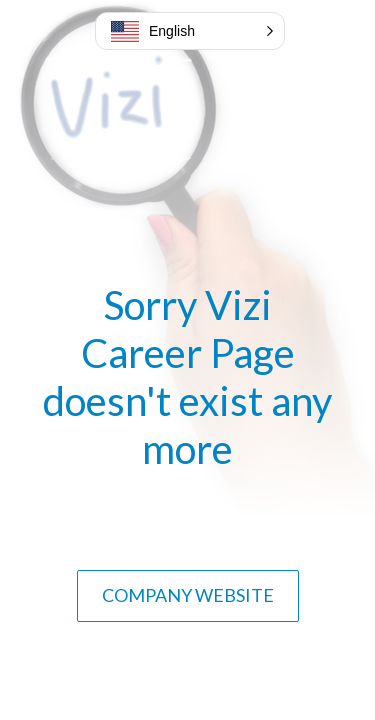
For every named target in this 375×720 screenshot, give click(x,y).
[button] (190, 31)
